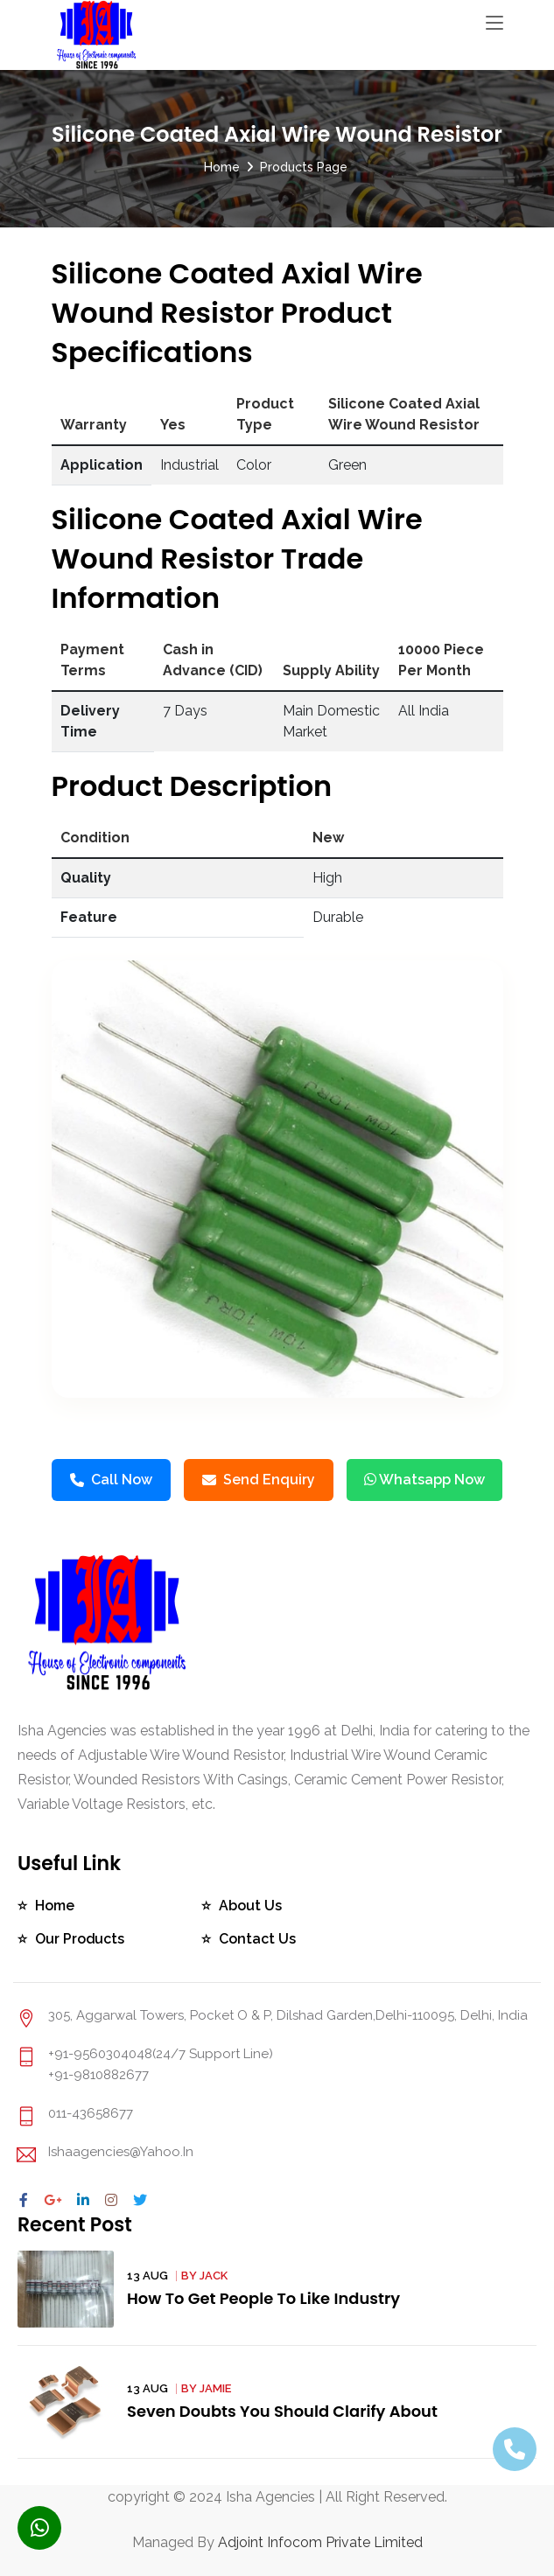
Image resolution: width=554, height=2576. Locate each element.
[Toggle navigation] (494, 23)
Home (222, 167)
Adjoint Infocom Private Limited (320, 2542)
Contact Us (257, 1938)
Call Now (111, 1479)
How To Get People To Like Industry (264, 2298)
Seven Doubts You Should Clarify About (283, 2411)
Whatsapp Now (424, 1479)
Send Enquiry (258, 1479)
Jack (214, 2275)
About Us (250, 1905)
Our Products (80, 1938)
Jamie (215, 2388)
